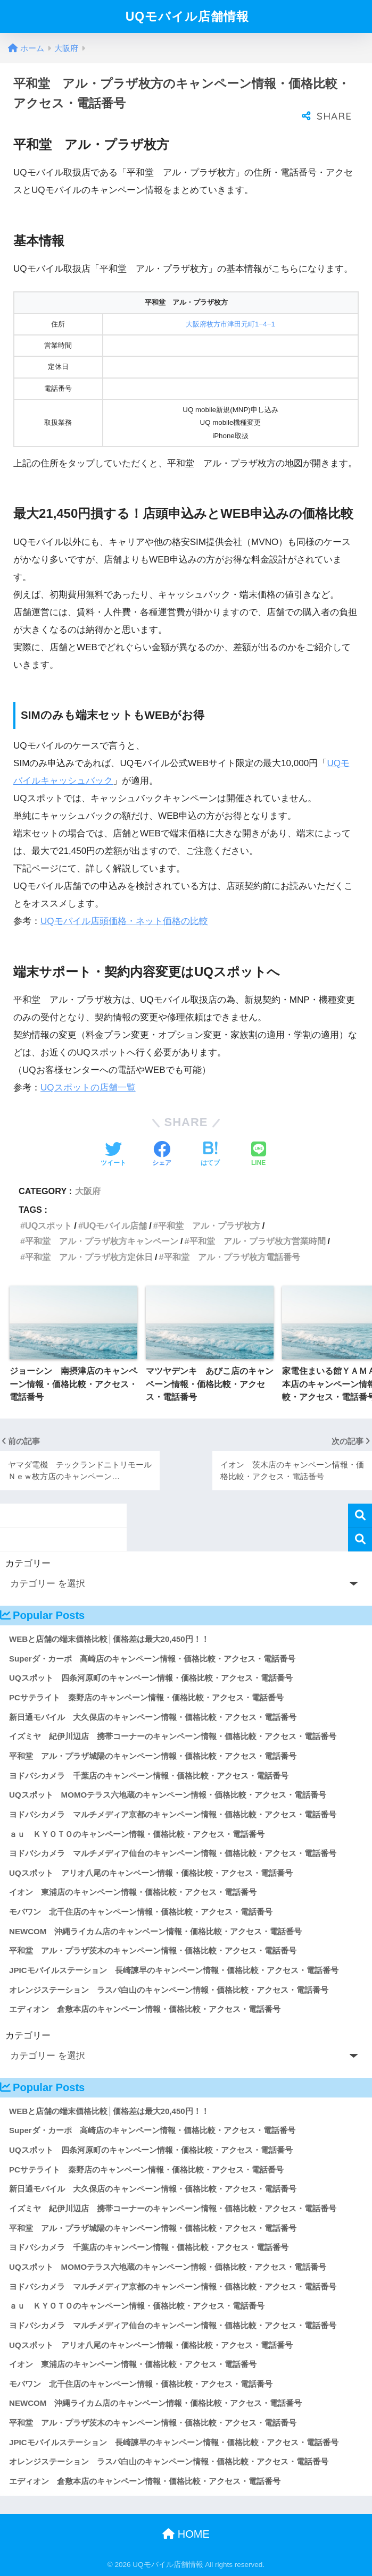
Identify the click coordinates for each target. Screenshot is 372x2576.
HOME (186, 2534)
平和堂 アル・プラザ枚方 (209, 1225)
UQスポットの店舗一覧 (88, 1088)
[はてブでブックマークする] (210, 1154)
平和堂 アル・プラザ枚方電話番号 (232, 1257)
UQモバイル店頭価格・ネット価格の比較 (124, 921)
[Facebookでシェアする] (161, 1154)
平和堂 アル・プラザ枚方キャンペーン (101, 1241)
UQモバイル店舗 (115, 1225)
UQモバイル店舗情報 (188, 16)
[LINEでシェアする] (258, 1154)
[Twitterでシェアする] (113, 1154)
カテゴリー (28, 1563)
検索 (360, 1516)
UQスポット (48, 1225)
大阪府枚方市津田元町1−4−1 (230, 324)
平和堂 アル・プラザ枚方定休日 (89, 1257)
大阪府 (88, 1191)
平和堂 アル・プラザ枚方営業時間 (257, 1241)
